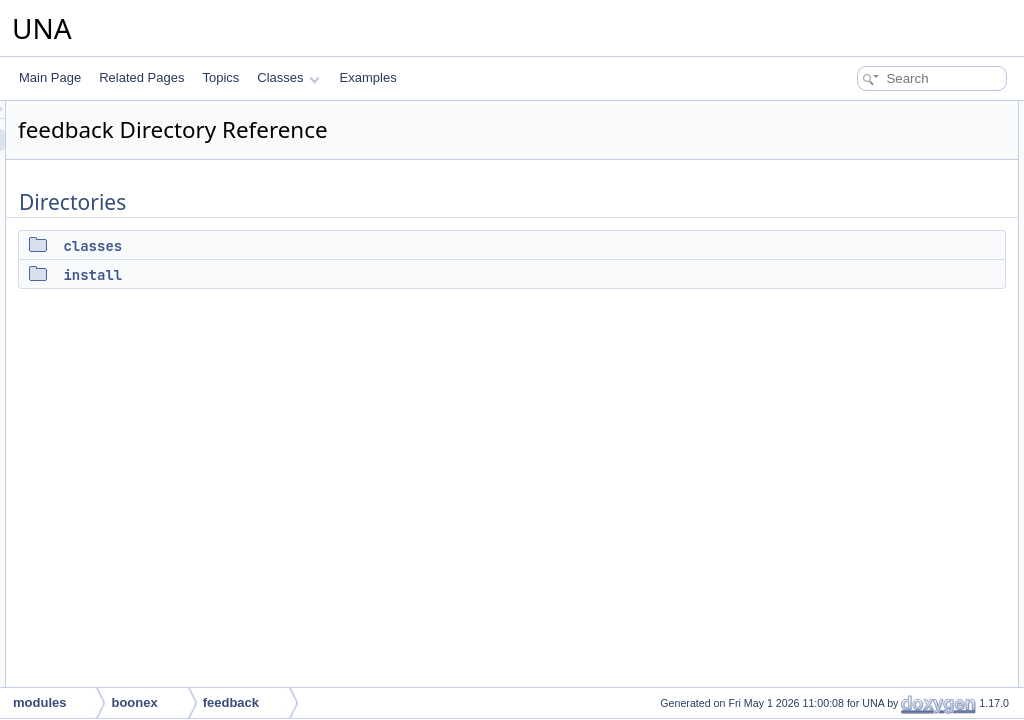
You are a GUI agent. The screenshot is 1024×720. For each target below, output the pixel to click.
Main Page (50, 77)
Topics (220, 77)
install (342, 275)
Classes (288, 77)
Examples (368, 77)
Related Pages (141, 77)
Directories (829, 112)
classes (342, 246)
